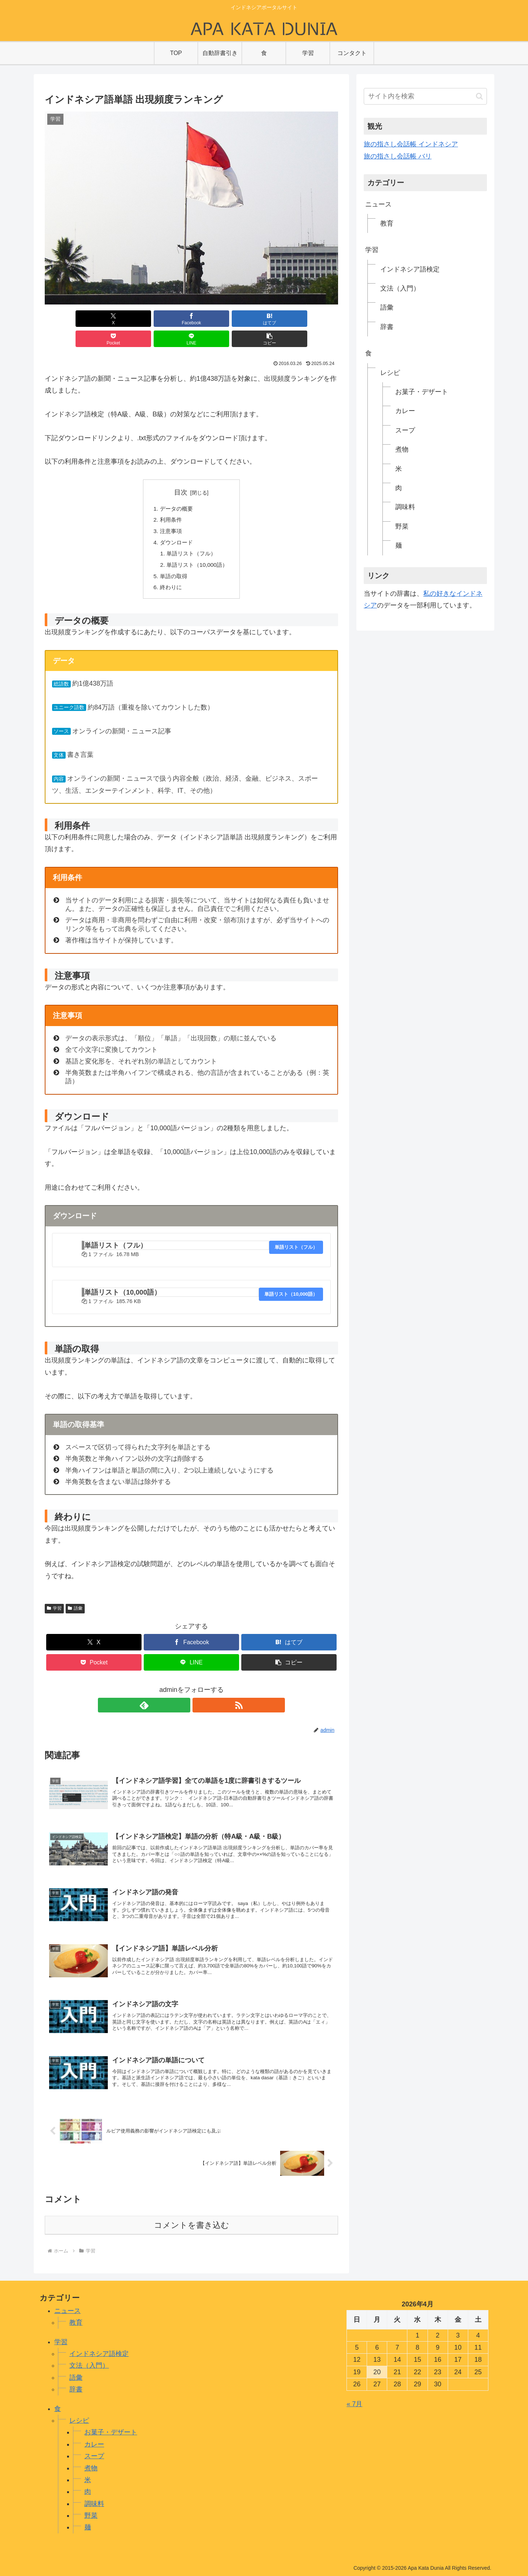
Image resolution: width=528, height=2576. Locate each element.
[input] (425, 96)
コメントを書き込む (191, 2222)
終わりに (169, 572)
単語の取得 (172, 560)
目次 (180, 472)
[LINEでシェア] (265, 318)
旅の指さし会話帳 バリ (398, 156)
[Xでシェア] (68, 318)
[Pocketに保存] (215, 318)
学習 (54, 1593)
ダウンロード (175, 524)
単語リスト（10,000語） (197, 548)
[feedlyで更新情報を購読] (183, 1690)
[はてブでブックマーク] (166, 318)
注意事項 (169, 512)
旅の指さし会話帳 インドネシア (411, 144)
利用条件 (169, 500)
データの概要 (175, 488)
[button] (314, 318)
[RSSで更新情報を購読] (199, 1690)
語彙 (75, 1593)
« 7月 (354, 2401)
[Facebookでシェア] (117, 318)
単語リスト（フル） (191, 536)
